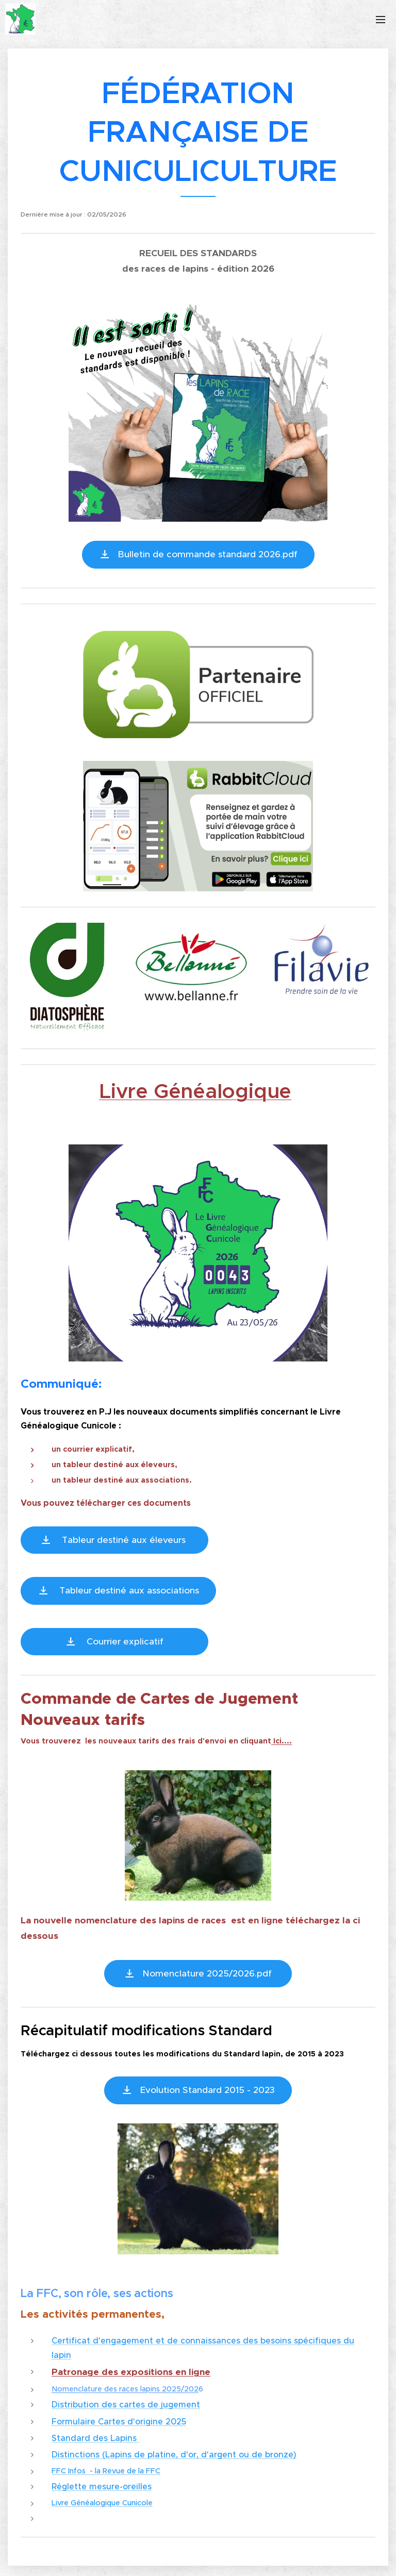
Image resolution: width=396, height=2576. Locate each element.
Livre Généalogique (195, 1091)
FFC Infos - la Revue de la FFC (106, 2470)
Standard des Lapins (95, 2438)
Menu (380, 19)
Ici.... (281, 1741)
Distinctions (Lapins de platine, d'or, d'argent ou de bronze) (174, 2454)
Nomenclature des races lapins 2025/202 (125, 2389)
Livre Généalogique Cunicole (102, 2502)
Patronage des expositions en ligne (131, 2372)
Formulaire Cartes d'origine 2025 (119, 2421)
